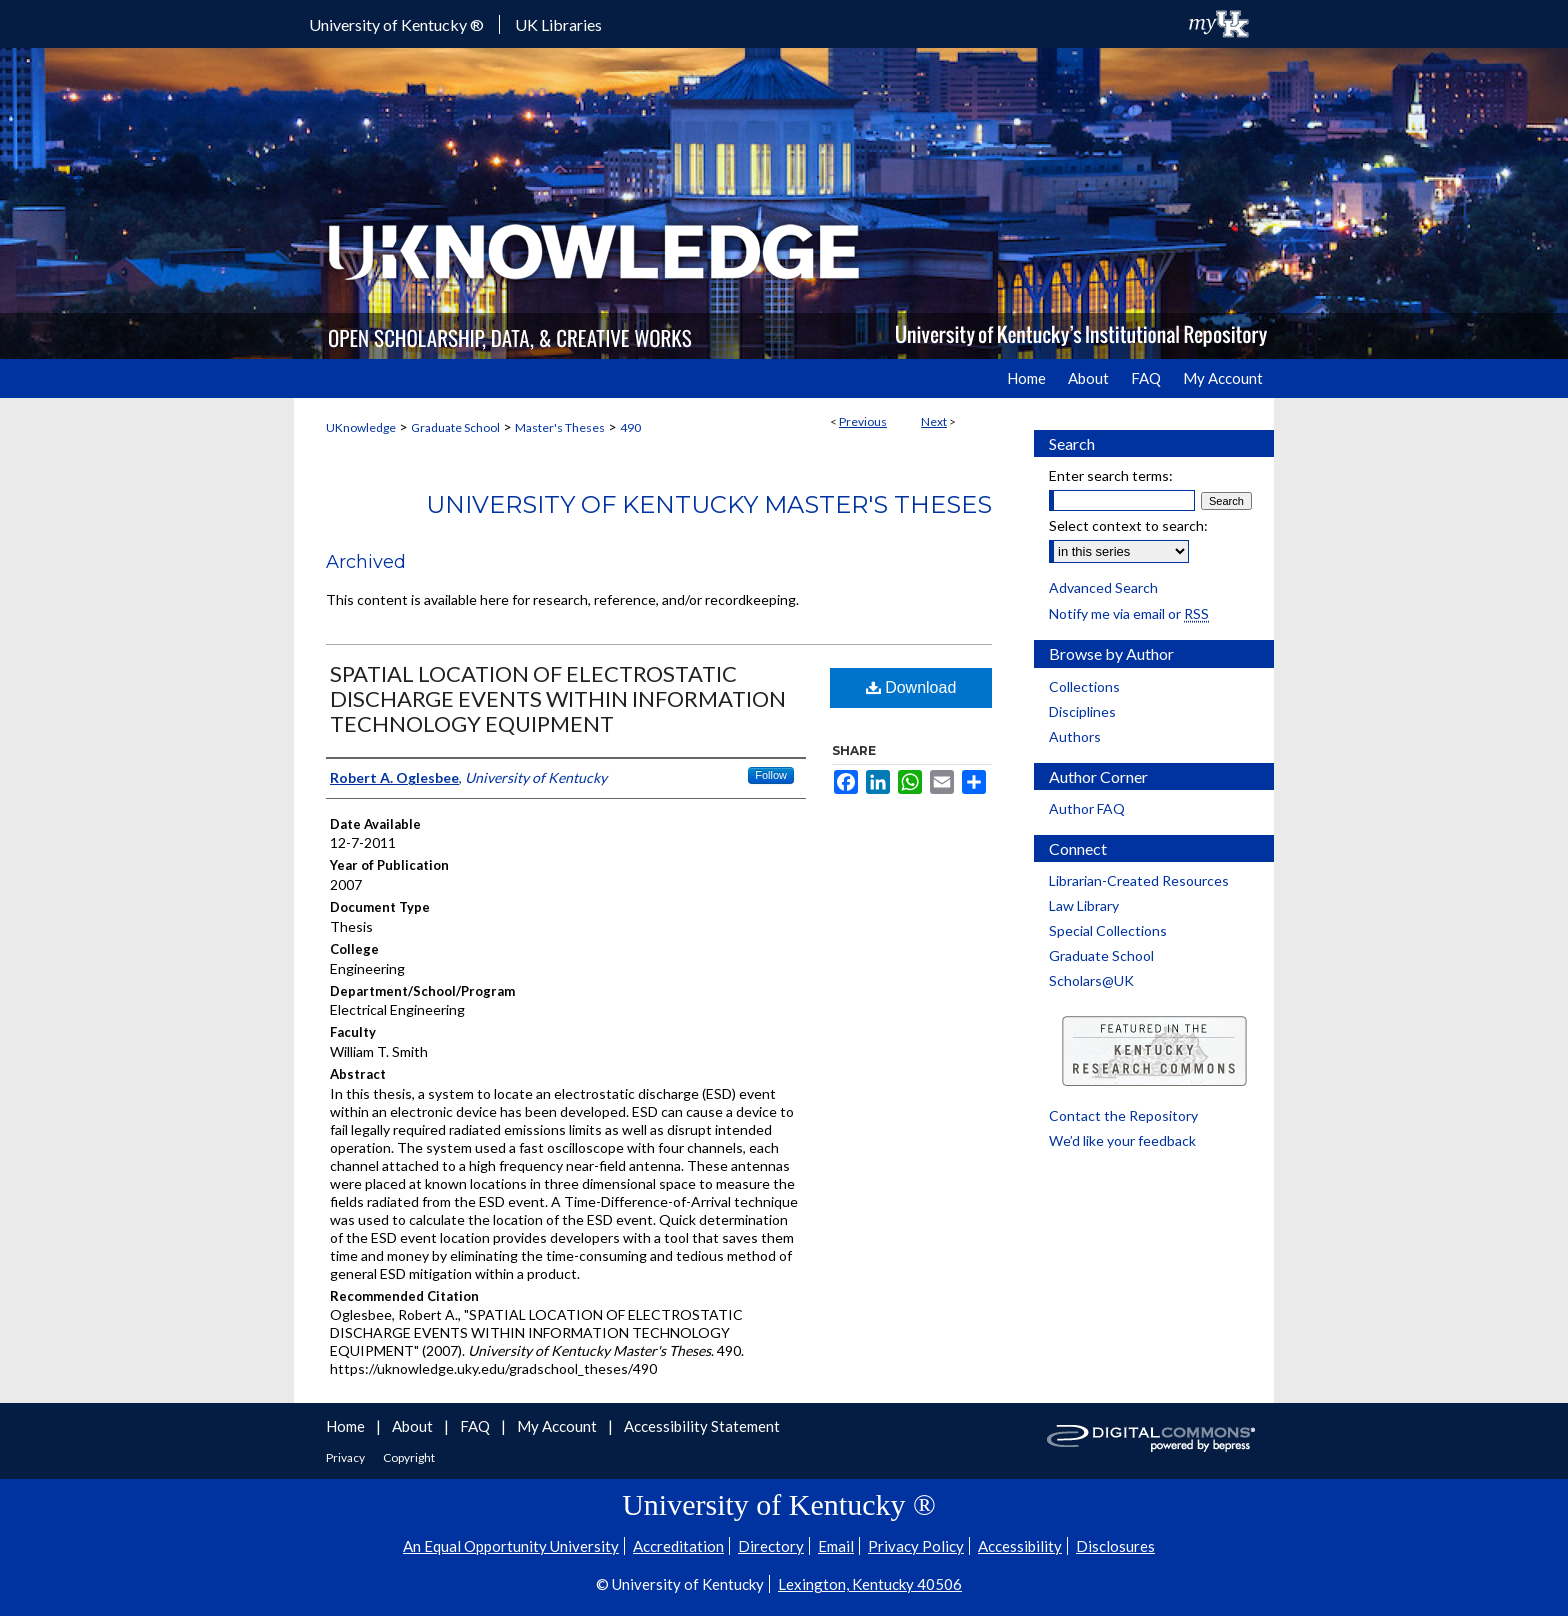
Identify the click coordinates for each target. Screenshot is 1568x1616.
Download (911, 687)
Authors (1075, 736)
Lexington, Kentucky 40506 (870, 1584)
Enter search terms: (1111, 475)
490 (630, 427)
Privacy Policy (916, 1546)
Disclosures (1115, 1546)
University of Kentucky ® (396, 24)
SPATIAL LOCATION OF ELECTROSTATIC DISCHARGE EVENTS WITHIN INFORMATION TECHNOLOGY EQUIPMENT (558, 698)
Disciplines (1082, 711)
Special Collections (1108, 930)
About (414, 1426)
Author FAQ (1087, 808)
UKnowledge (361, 427)
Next (934, 421)
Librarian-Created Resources (1139, 880)
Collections (1084, 686)
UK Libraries (558, 24)
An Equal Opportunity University (511, 1546)
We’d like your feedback (1122, 1140)
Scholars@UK (1091, 980)
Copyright (409, 1457)
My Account (558, 1426)
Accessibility (1020, 1546)
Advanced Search (1103, 587)
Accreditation (678, 1546)
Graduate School (455, 427)
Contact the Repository (1123, 1115)
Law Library (1084, 905)
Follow (771, 775)
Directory (771, 1546)
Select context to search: (1128, 525)
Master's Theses (560, 427)
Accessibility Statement (702, 1426)
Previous (863, 421)
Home (347, 1426)
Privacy (346, 1457)
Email (836, 1546)
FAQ (476, 1426)
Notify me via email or (1129, 613)
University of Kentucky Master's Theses (709, 504)
